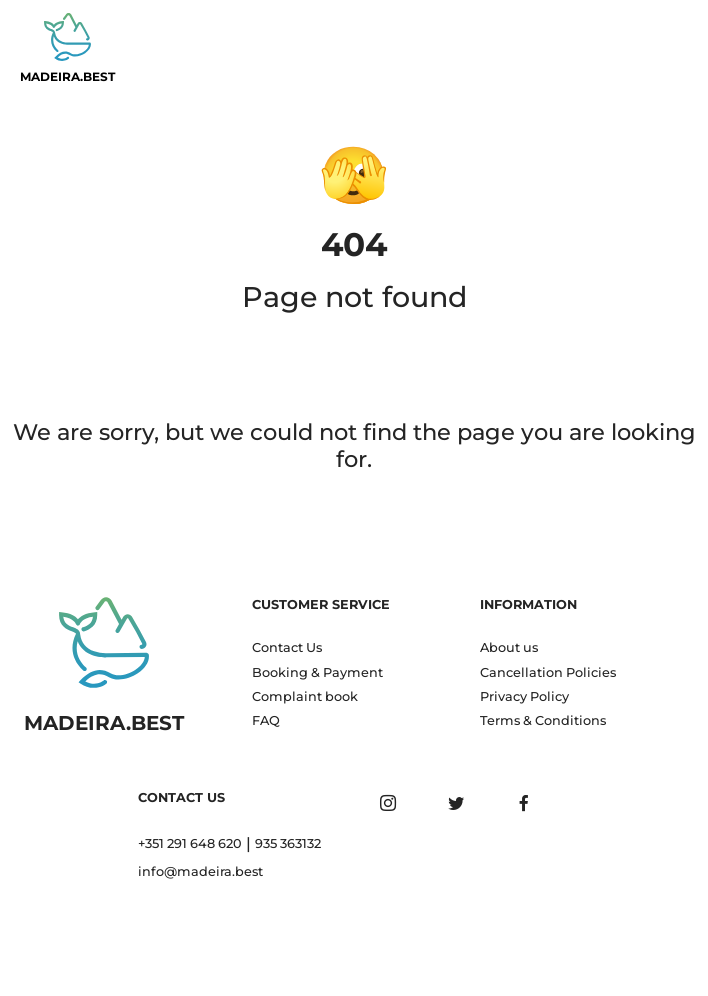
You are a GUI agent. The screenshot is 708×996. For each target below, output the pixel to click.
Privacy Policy (524, 696)
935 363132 (288, 843)
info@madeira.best (200, 871)
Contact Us (287, 647)
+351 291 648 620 (190, 843)
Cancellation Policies (548, 672)
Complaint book (305, 696)
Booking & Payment (317, 672)
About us (509, 647)
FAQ (266, 720)
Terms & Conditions (543, 720)
